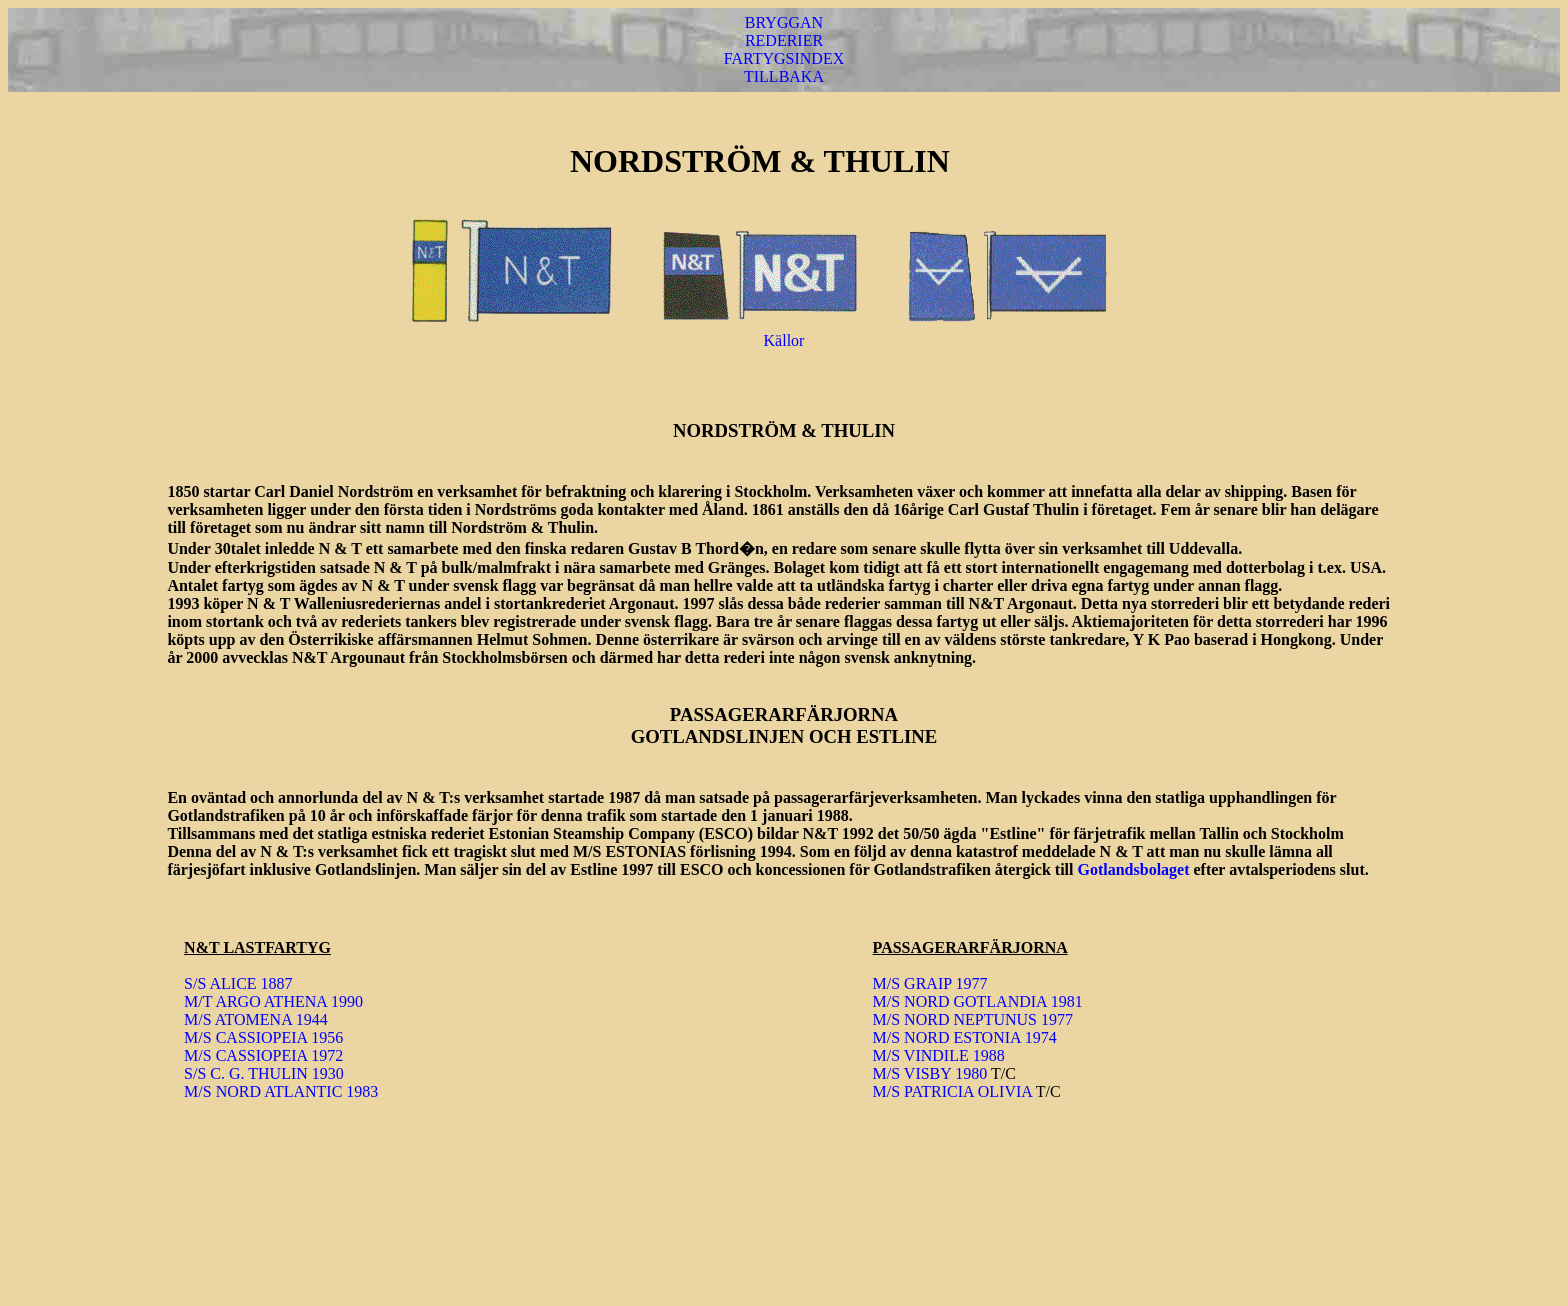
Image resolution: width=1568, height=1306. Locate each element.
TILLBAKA (784, 76)
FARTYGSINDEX (784, 58)
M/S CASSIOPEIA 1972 (263, 1055)
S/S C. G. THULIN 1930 (264, 1073)
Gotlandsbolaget (1133, 869)
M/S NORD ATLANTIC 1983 (281, 1091)
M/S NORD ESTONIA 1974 (965, 1037)
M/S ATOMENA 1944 (256, 1019)
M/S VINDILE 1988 (939, 1055)
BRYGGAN (784, 22)
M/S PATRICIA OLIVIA (952, 1091)
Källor (784, 340)
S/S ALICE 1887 (238, 983)
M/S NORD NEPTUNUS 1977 (973, 1019)
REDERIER (784, 40)
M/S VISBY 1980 (930, 1073)
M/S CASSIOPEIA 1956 (263, 1037)
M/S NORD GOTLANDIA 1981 (978, 1001)
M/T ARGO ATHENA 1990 (273, 1001)
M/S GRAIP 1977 (930, 983)
